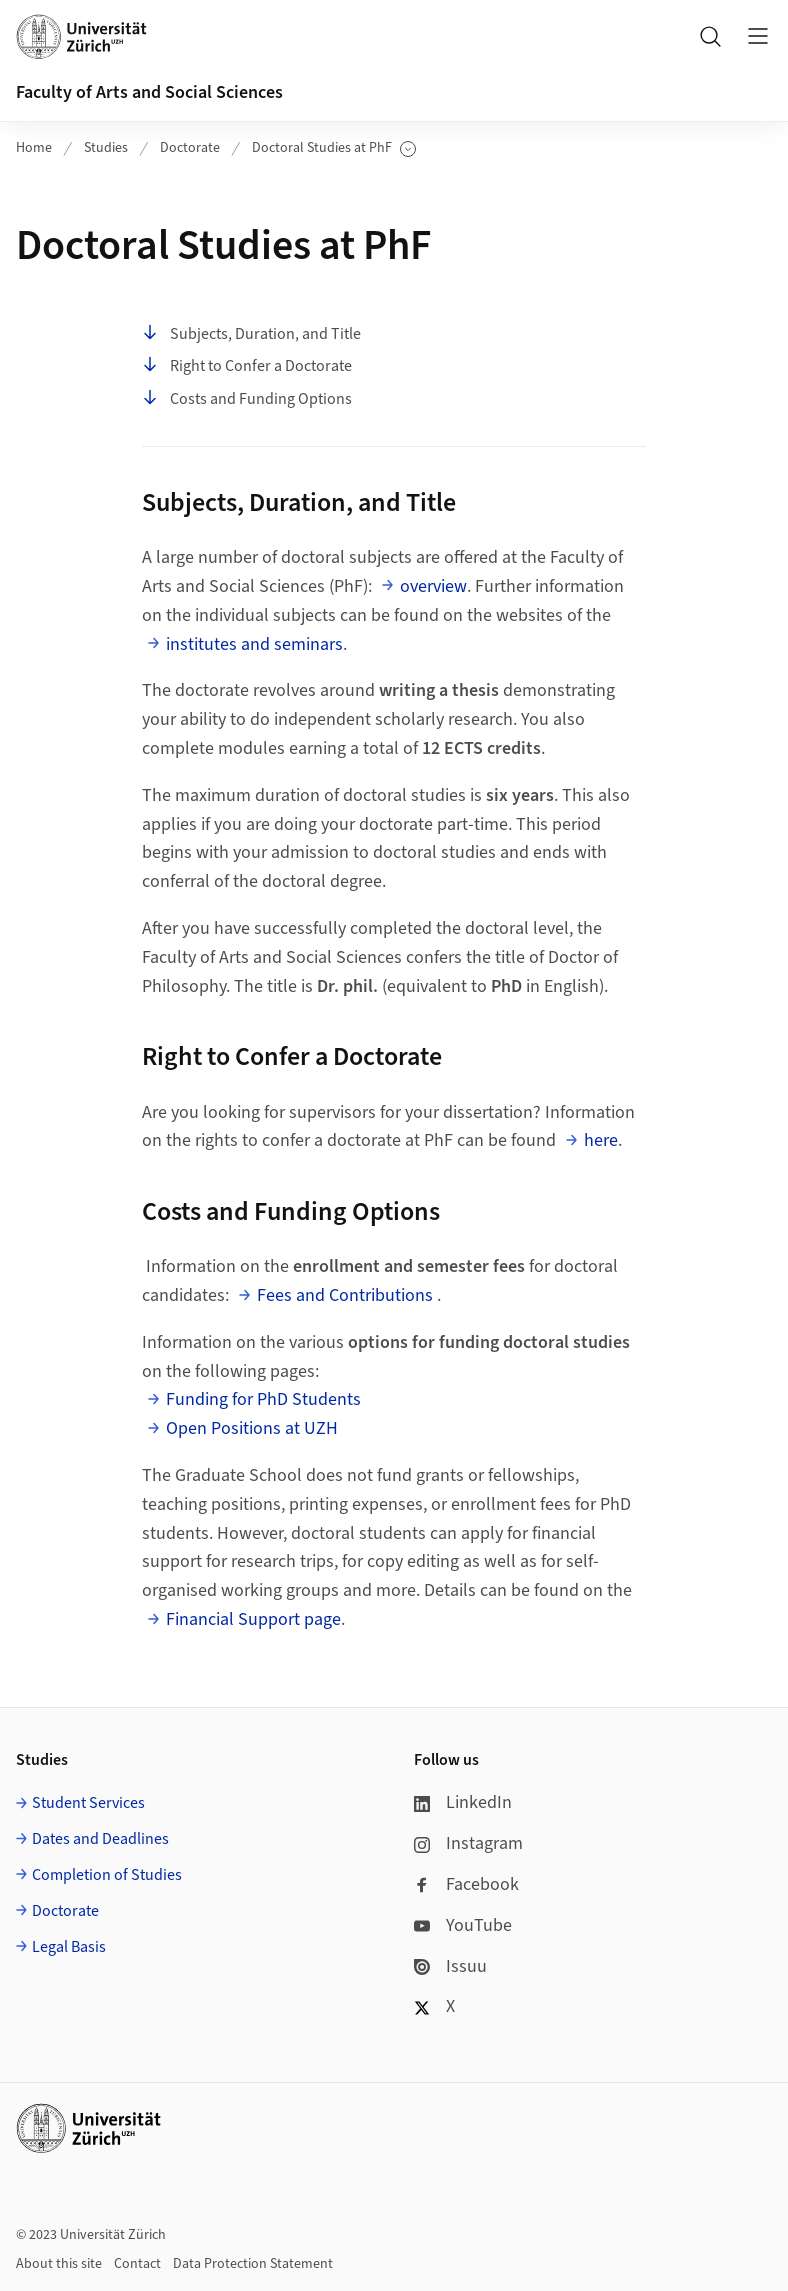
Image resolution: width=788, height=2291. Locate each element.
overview (433, 586)
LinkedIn (463, 1802)
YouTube (463, 1925)
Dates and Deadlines (100, 1839)
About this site (59, 2264)
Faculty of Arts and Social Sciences (149, 92)
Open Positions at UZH (252, 1428)
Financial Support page (253, 1619)
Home (34, 148)
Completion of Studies (107, 1875)
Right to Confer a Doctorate (247, 366)
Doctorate (190, 148)
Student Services (88, 1803)
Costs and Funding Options (247, 399)
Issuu (450, 1966)
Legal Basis (69, 1947)
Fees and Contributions (345, 1295)
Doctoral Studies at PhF (334, 148)
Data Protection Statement (253, 2264)
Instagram (468, 1843)
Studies (106, 148)
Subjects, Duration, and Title (251, 334)
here (601, 1140)
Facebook (466, 1884)
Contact (137, 2264)
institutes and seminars (254, 644)
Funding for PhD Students (263, 1399)
